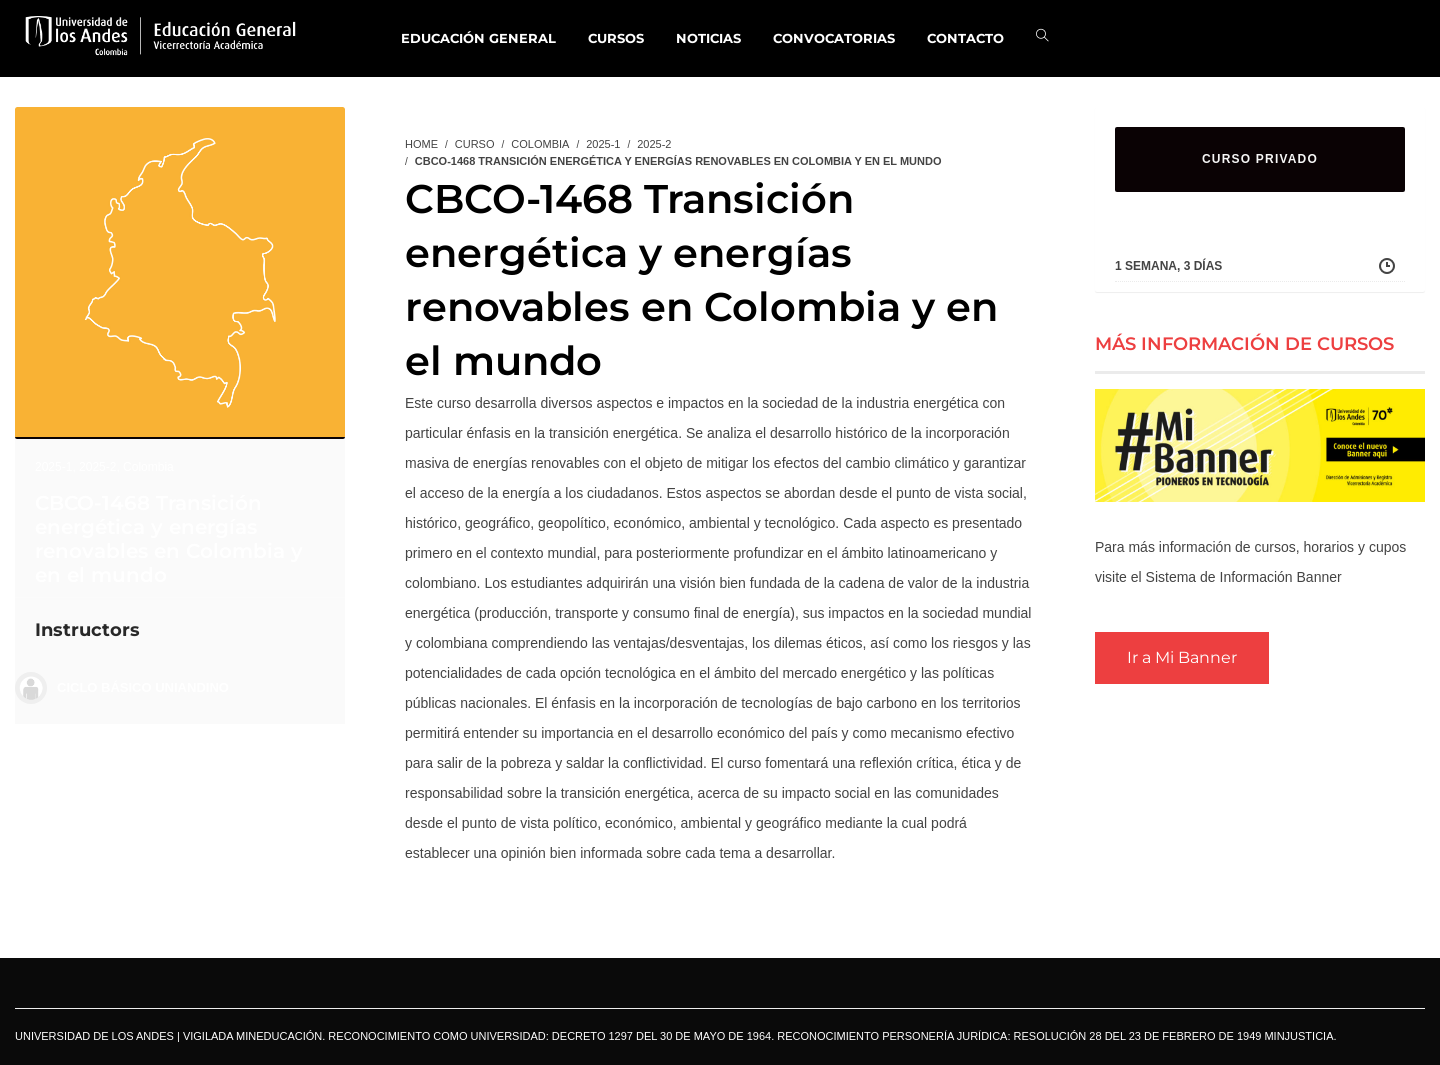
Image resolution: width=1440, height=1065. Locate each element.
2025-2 (97, 467)
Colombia (148, 467)
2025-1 (53, 467)
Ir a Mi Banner (1182, 657)
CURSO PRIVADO (1260, 159)
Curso (475, 144)
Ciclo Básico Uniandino (143, 687)
